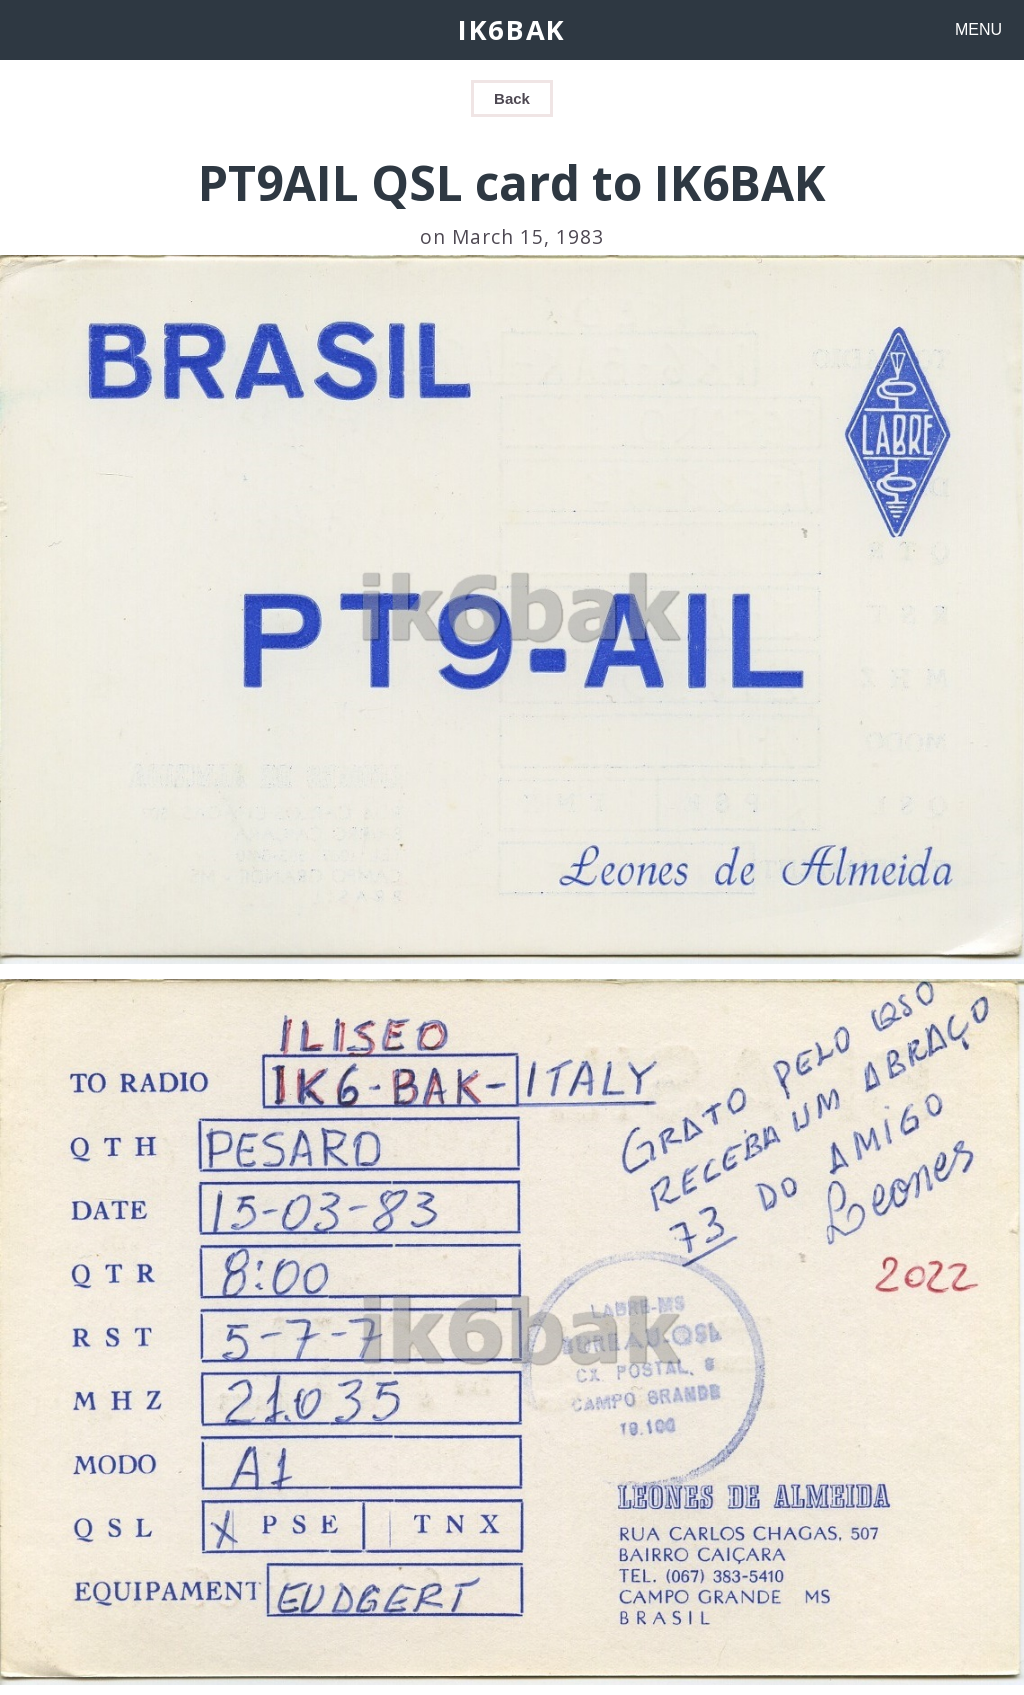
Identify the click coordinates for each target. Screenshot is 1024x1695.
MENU (978, 29)
